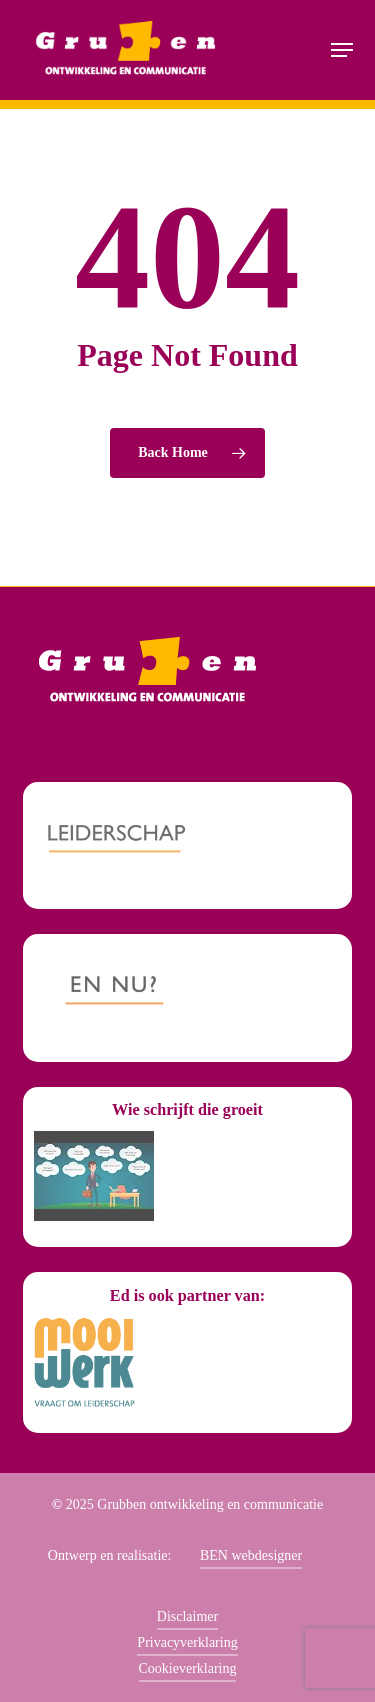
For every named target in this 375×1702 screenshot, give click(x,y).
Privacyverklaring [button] (187, 1642)
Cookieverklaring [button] (188, 1668)
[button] (342, 50)
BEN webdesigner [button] (251, 1555)
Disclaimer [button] (187, 1616)
